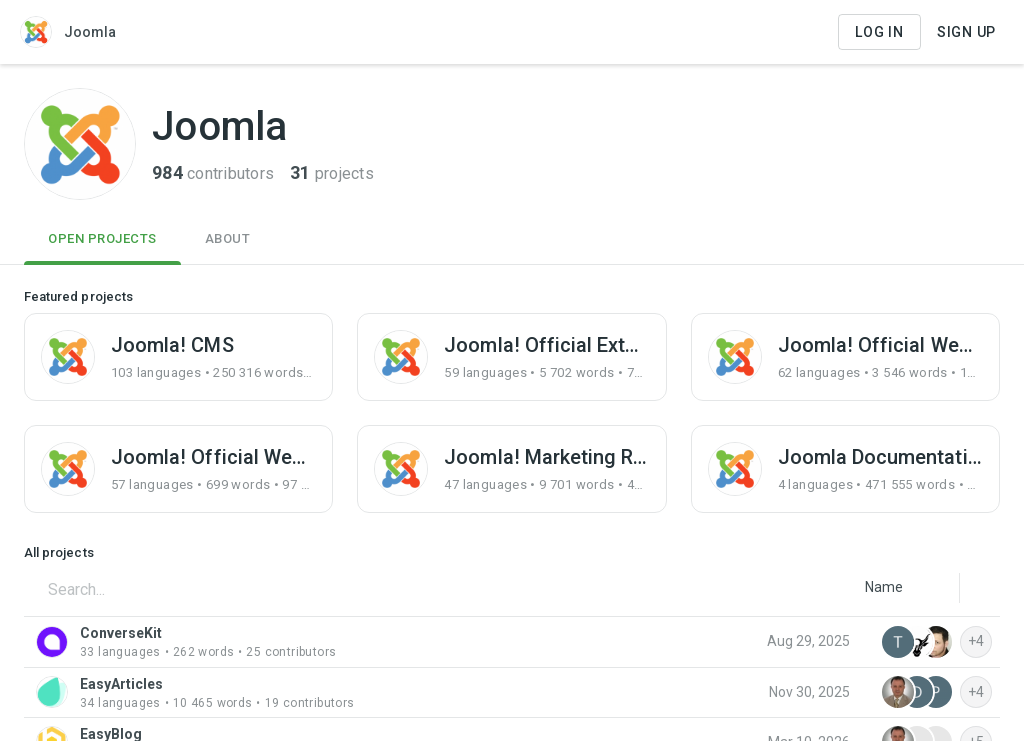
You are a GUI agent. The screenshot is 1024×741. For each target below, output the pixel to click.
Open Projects (102, 238)
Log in (879, 32)
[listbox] (884, 587)
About (228, 238)
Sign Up (966, 32)
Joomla (68, 32)
